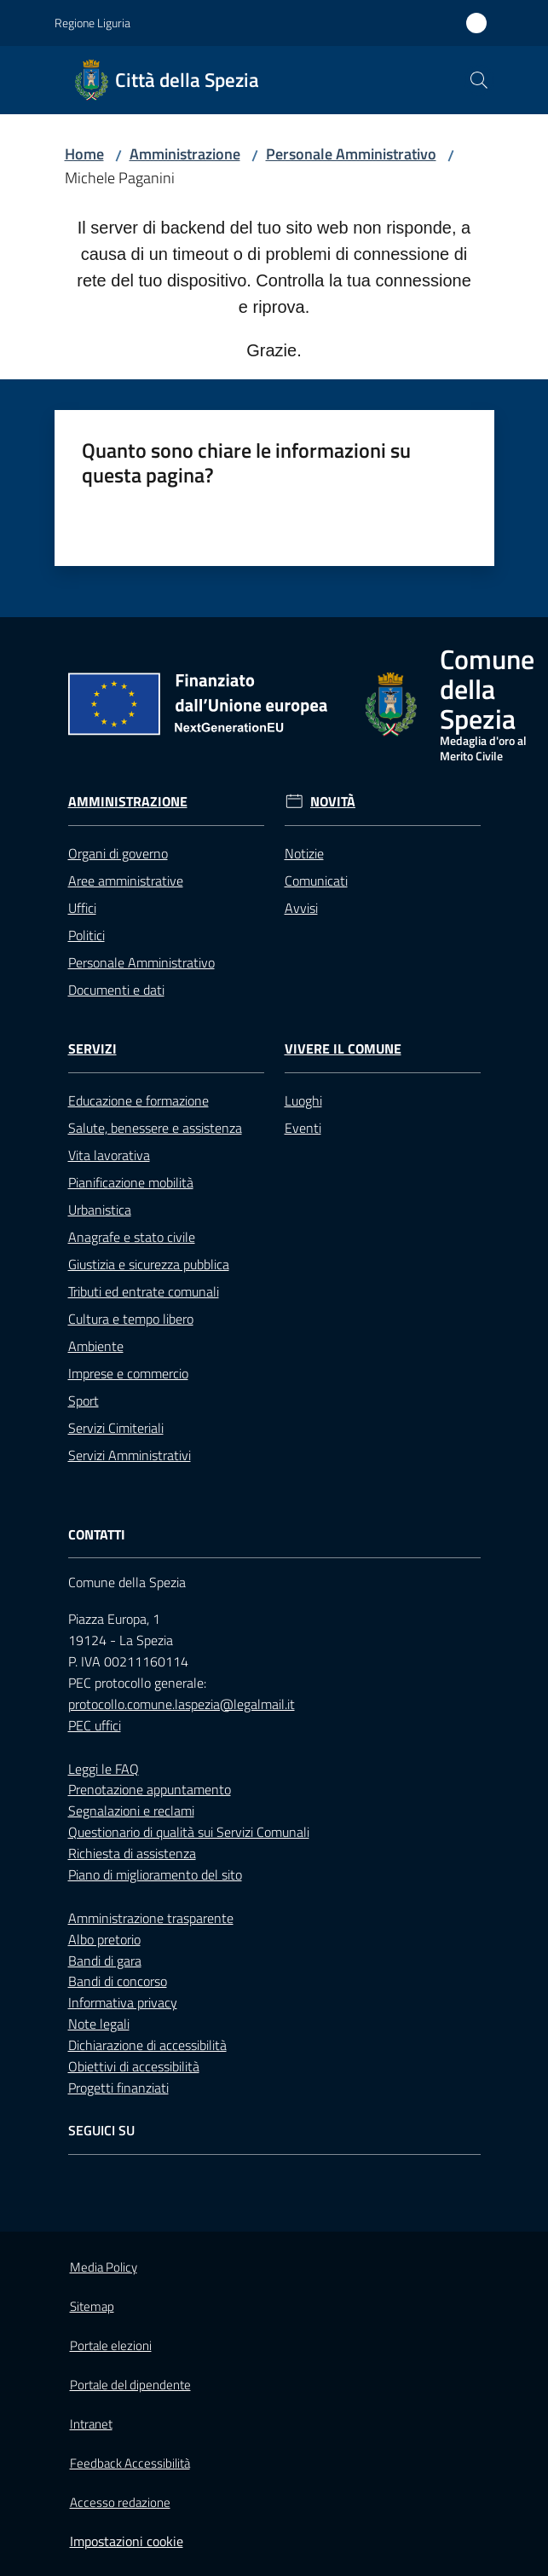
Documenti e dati (116, 989)
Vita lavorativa (109, 1155)
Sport (83, 1400)
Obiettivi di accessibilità (133, 2066)
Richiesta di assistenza (132, 1853)
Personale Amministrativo (351, 153)
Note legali (99, 2023)
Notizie (304, 853)
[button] (479, 80)
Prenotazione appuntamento (149, 1789)
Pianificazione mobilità (130, 1182)
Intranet (91, 2424)
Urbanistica (99, 1209)
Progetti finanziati (118, 2087)
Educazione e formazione (138, 1100)
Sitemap (92, 2306)
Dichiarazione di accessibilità (147, 2045)
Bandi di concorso (117, 1981)
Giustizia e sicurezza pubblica (148, 1264)
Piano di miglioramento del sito (155, 1874)
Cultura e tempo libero (130, 1318)
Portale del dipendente (130, 2384)
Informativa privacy (122, 2002)
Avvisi (301, 908)
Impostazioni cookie (126, 2541)
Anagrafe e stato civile (131, 1237)
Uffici (82, 908)
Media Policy (103, 2267)
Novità (332, 801)
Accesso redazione (120, 2502)
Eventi (303, 1128)
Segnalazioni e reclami (131, 1810)
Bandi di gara (104, 1960)
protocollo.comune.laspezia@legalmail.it (181, 1704)
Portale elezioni (111, 2345)
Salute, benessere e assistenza (155, 1128)
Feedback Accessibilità (130, 2463)
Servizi (92, 1049)
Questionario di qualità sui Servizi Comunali (188, 1832)
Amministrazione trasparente (151, 1918)
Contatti (96, 1535)
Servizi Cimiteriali (116, 1428)
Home (84, 153)
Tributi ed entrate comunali (143, 1291)
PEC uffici (94, 1725)
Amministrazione (185, 153)
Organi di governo (118, 853)
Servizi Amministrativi (129, 1455)
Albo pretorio (104, 1939)
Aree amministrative (125, 880)
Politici (86, 935)
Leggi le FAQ (103, 1769)
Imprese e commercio (128, 1373)
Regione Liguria (92, 23)
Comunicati (316, 880)
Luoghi (303, 1100)
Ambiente (96, 1346)
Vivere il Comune (343, 1049)
